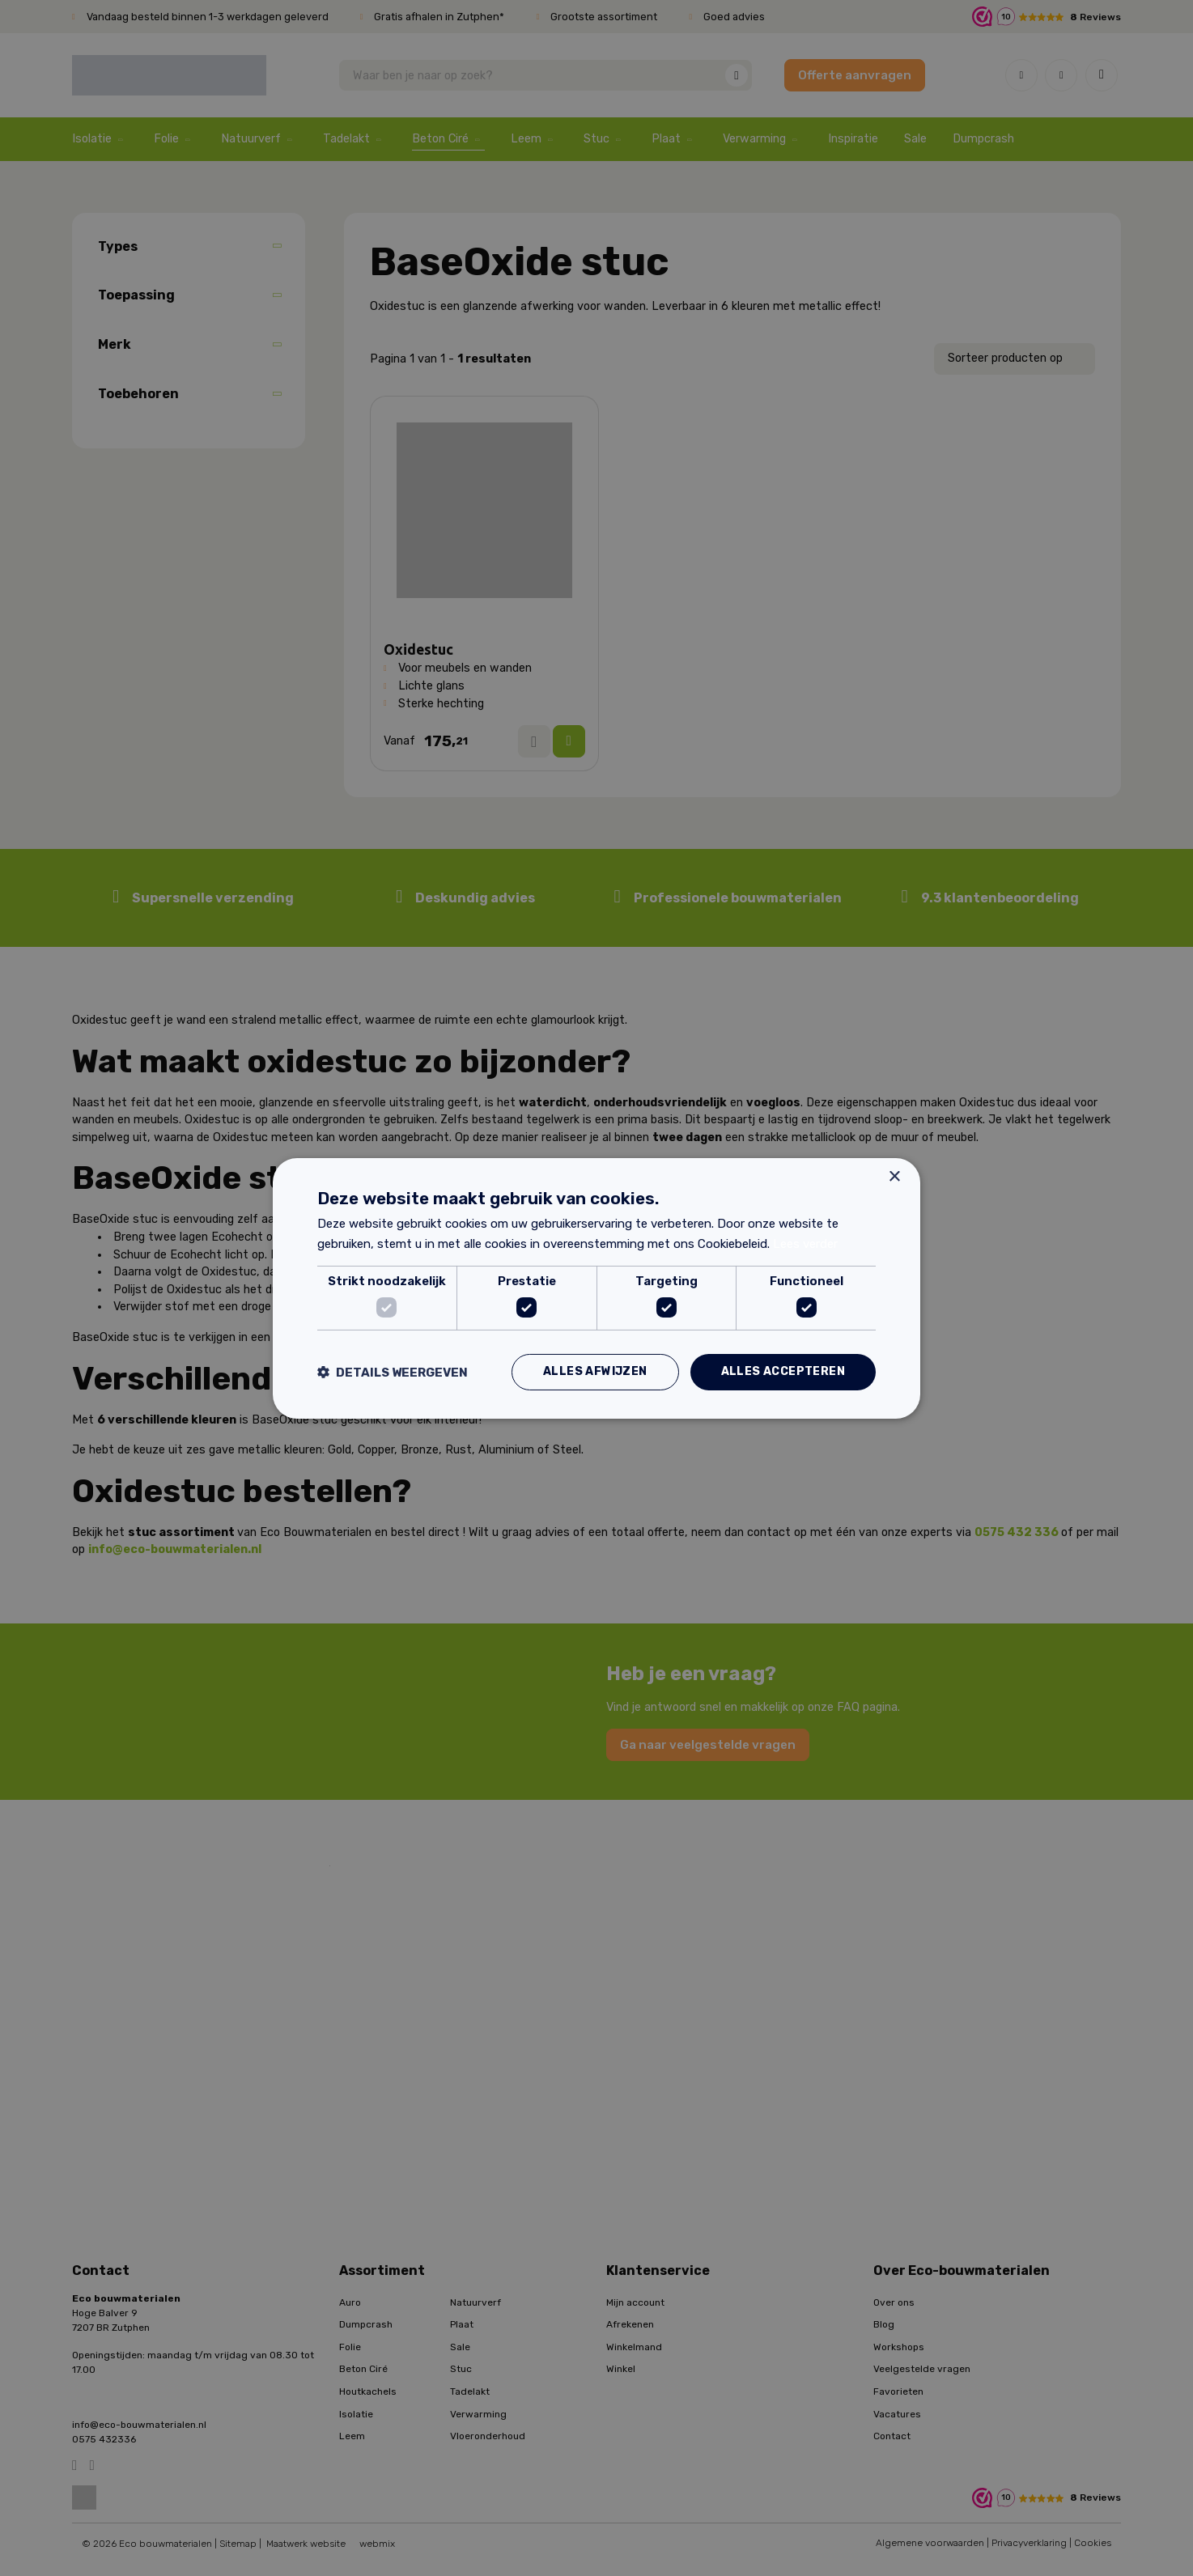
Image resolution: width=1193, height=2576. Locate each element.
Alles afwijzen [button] (595, 1371)
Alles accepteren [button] (783, 1371)
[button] (392, 1372)
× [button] (894, 1176)
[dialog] (596, 1288)
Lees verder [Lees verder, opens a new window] (805, 1244)
